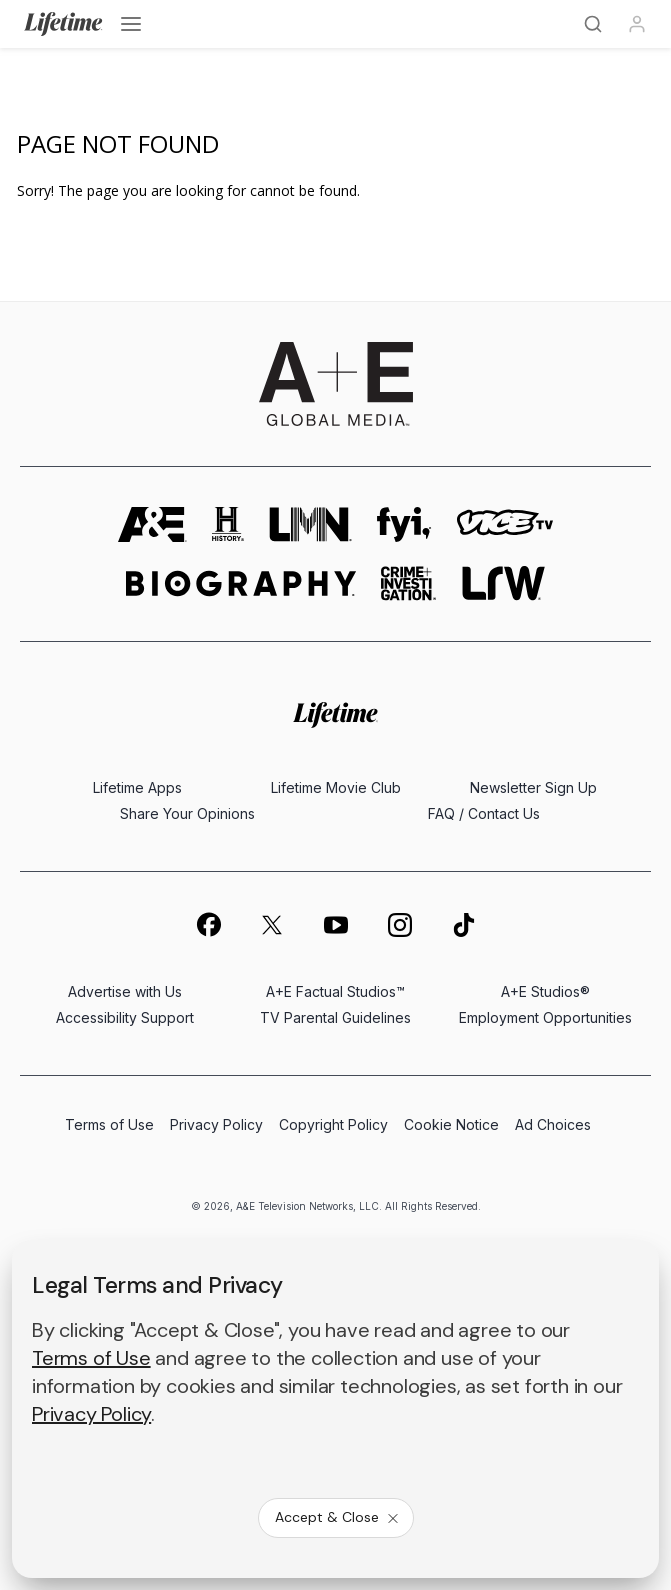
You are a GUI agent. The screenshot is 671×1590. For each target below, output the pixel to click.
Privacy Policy (216, 1124)
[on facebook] (208, 924)
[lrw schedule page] (503, 583)
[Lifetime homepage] (335, 714)
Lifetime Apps (137, 787)
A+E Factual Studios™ (335, 991)
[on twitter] (272, 925)
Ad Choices (553, 1124)
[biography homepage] (241, 583)
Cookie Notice (451, 1124)
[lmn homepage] (311, 524)
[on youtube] (336, 925)
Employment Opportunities (545, 1017)
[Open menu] (131, 24)
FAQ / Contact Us (484, 813)
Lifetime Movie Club (336, 787)
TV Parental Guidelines (335, 1017)
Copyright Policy (333, 1124)
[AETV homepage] (152, 524)
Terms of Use (109, 1124)
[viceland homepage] (505, 524)
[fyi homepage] (404, 524)
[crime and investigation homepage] (409, 583)
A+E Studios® (545, 991)
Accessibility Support (125, 1017)
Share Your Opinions (187, 813)
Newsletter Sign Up (533, 787)
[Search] (593, 24)
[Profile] (637, 24)
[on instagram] (400, 925)
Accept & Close (338, 1517)
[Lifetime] (63, 24)
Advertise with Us (125, 991)
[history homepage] (228, 524)
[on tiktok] (464, 925)
